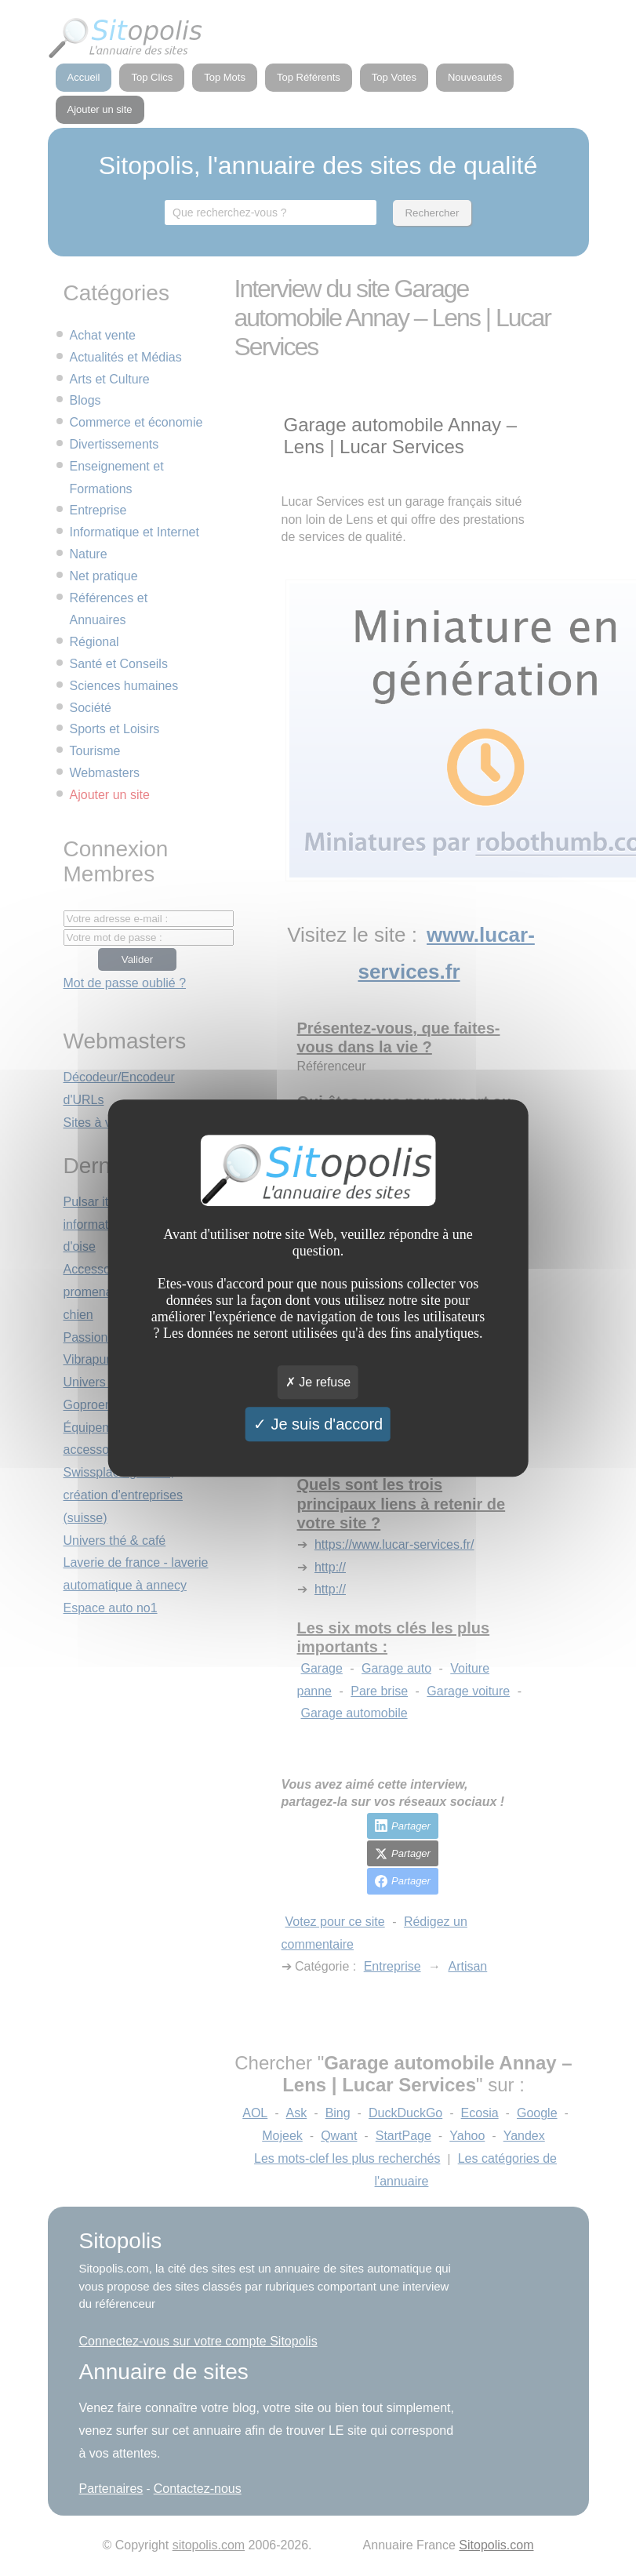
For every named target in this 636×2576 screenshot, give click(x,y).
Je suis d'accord (318, 1424)
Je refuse (318, 1382)
